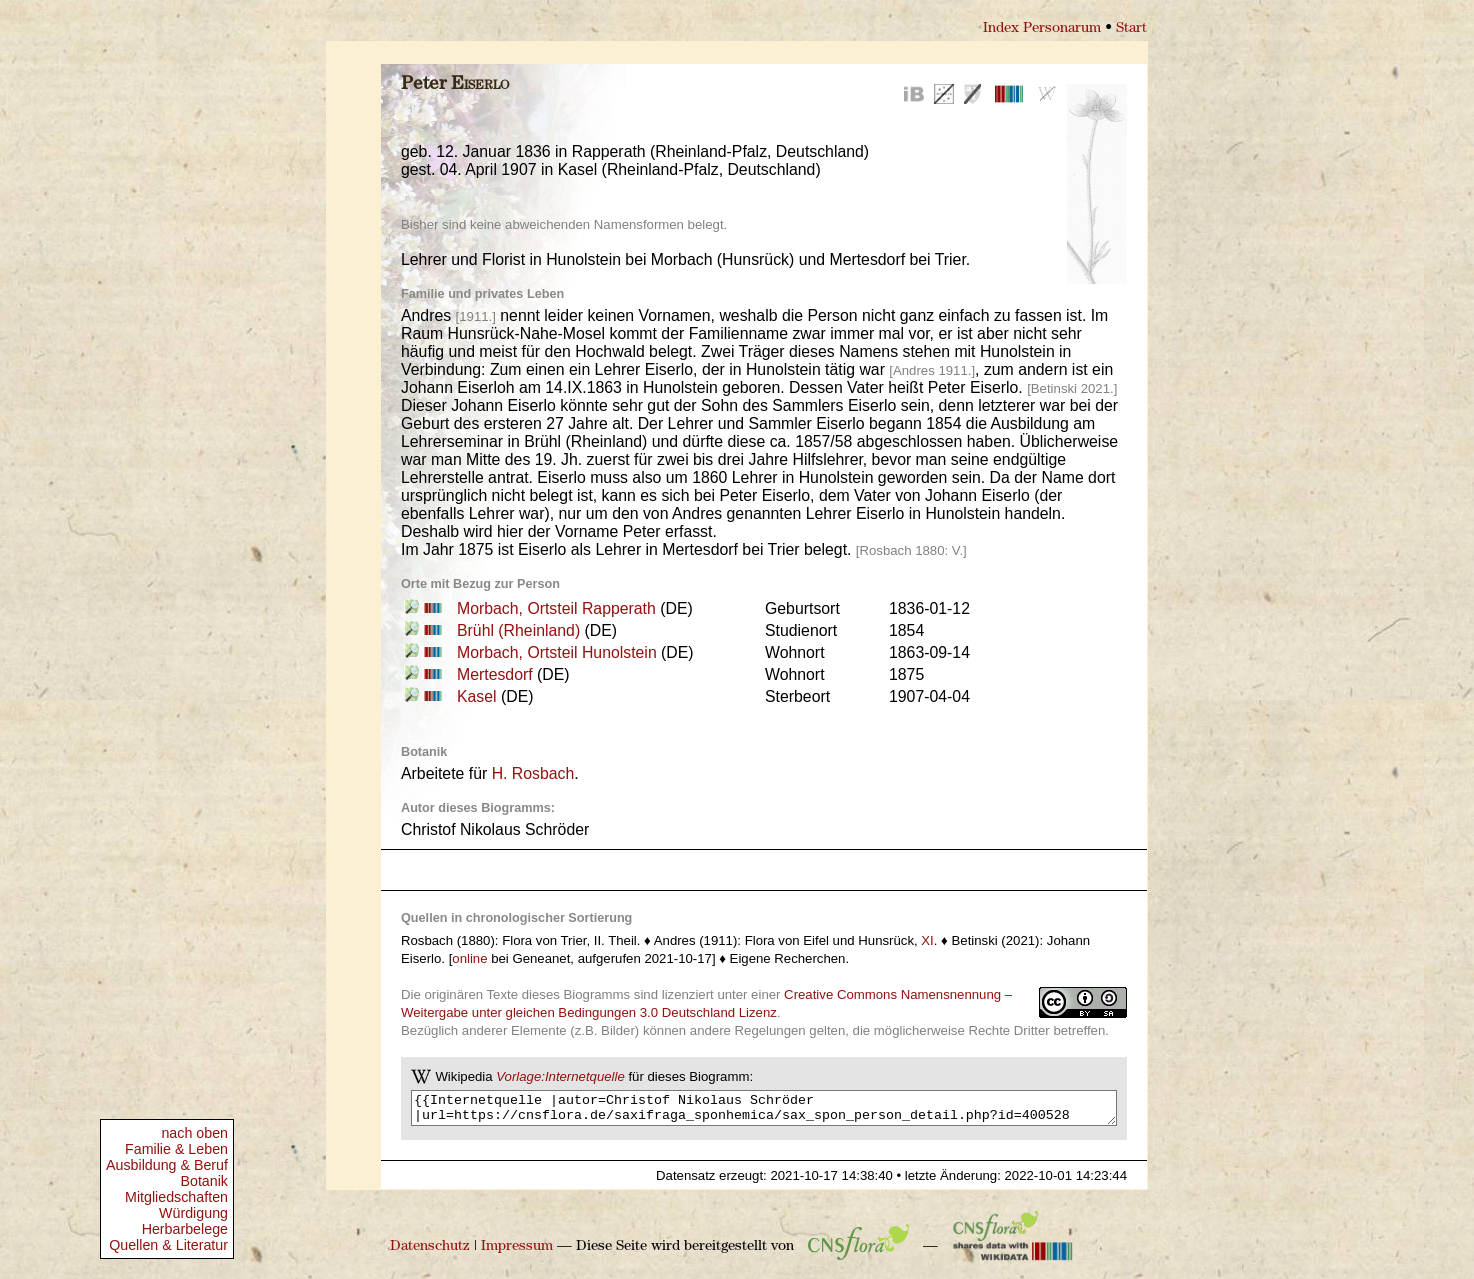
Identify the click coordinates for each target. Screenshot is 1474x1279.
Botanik (204, 1181)
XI (927, 940)
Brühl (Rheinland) (518, 630)
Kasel (477, 696)
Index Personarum (1042, 28)
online (469, 958)
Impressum (517, 1252)
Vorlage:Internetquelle (560, 1076)
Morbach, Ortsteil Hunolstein (557, 652)
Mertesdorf (495, 674)
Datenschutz (430, 1252)
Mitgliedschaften (176, 1197)
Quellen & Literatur (168, 1245)
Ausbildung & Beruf (167, 1165)
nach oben (194, 1133)
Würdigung (193, 1213)
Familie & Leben (176, 1149)
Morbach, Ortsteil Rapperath (556, 608)
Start (1131, 28)
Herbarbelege (185, 1229)
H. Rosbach (533, 773)
